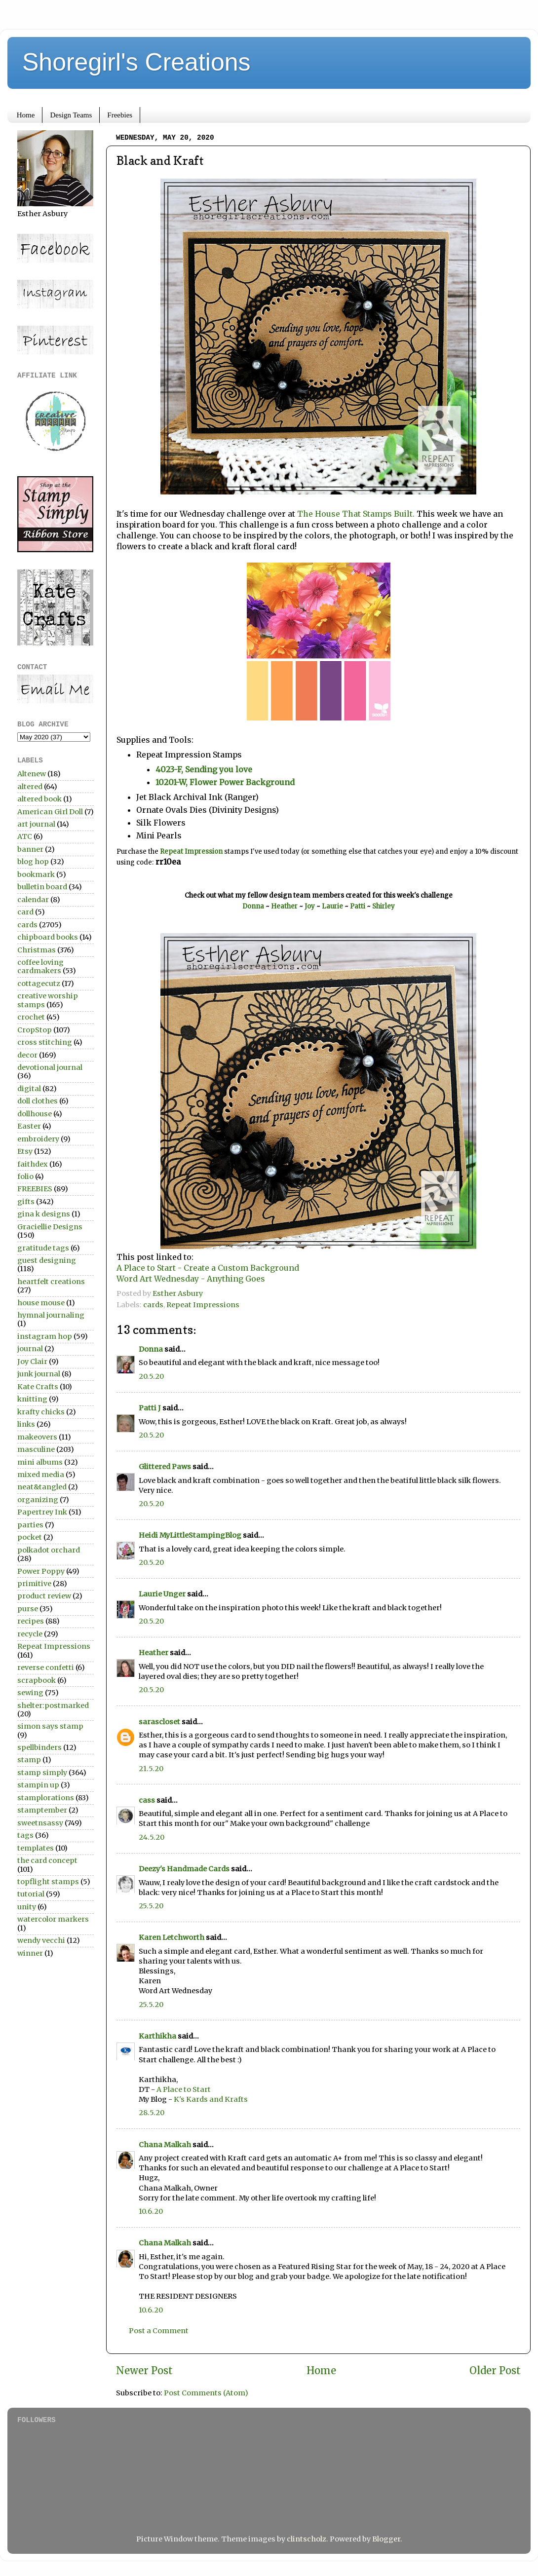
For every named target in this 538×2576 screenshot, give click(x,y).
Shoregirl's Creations (136, 62)
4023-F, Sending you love (203, 769)
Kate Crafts (37, 1386)
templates (35, 1848)
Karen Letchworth (171, 1937)
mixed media (40, 1474)
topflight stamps (48, 1881)
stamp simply (42, 1772)
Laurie (333, 906)
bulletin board (42, 886)
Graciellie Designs (49, 1226)
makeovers (37, 1437)
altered (29, 786)
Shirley (383, 906)
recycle (29, 1633)
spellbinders (39, 1747)
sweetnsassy (40, 1822)
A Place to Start (183, 2089)
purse (27, 1608)
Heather (284, 906)
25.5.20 (151, 1905)
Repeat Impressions (202, 1304)
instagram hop (44, 1336)
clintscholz (306, 2539)
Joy (310, 906)
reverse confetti (45, 1667)
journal (30, 1348)
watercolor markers (53, 1919)
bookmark (36, 874)
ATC (24, 836)
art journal (36, 824)
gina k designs (43, 1214)
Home (26, 115)
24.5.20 (151, 1837)
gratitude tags (43, 1248)
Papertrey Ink (42, 1512)
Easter (29, 1126)
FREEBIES (34, 1188)
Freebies (119, 115)
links (26, 1424)
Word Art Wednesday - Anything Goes (190, 1279)
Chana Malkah (165, 2144)
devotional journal (49, 1067)
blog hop (33, 861)
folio (25, 1176)
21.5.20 (151, 1768)
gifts (26, 1201)
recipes (30, 1621)
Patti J (150, 1407)
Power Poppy (41, 1571)
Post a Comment (159, 2330)
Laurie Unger (162, 1594)
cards (153, 1304)
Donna (253, 906)
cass (147, 1800)
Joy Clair (32, 1361)
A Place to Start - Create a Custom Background (207, 1268)
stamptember (42, 1810)
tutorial (30, 1894)
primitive (34, 1583)
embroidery (38, 1139)
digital (29, 1088)
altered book (39, 799)
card (25, 912)
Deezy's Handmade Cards (184, 1868)
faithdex (32, 1164)
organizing (37, 1499)
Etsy (25, 1151)
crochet (31, 1017)
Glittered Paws (165, 1466)
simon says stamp (50, 1726)
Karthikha (157, 2036)
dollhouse (34, 1113)
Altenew (31, 773)
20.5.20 (151, 1376)
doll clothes (37, 1101)
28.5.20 (151, 2112)
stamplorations (45, 1797)
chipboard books (47, 937)
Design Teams (71, 115)
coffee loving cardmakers (40, 966)
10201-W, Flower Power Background (225, 782)
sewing (30, 1692)
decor (27, 1055)
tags (25, 1835)
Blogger (386, 2539)
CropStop (34, 1029)
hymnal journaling (50, 1315)
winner (30, 1953)
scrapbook (36, 1680)
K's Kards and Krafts (211, 2099)
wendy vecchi (41, 1940)
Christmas (36, 950)
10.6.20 (151, 2211)
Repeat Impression (191, 851)
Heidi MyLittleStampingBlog (190, 1535)
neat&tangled (42, 1486)
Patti (358, 906)
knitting (32, 1399)
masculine (36, 1449)
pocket (29, 1537)
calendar (33, 899)
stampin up (38, 1784)
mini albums (40, 1462)
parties (30, 1524)
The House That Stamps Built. (356, 514)
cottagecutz (38, 983)
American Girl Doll (50, 811)
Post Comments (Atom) (206, 2392)
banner (30, 849)
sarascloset (159, 1721)
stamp (29, 1759)
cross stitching (44, 1042)
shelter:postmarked (53, 1705)
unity (26, 1906)
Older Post (495, 2370)
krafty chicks (41, 1411)
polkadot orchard (48, 1550)
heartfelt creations (51, 1281)
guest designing (46, 1260)
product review (44, 1595)
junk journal (38, 1373)
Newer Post (144, 2370)
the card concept (47, 1860)
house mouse (41, 1302)
